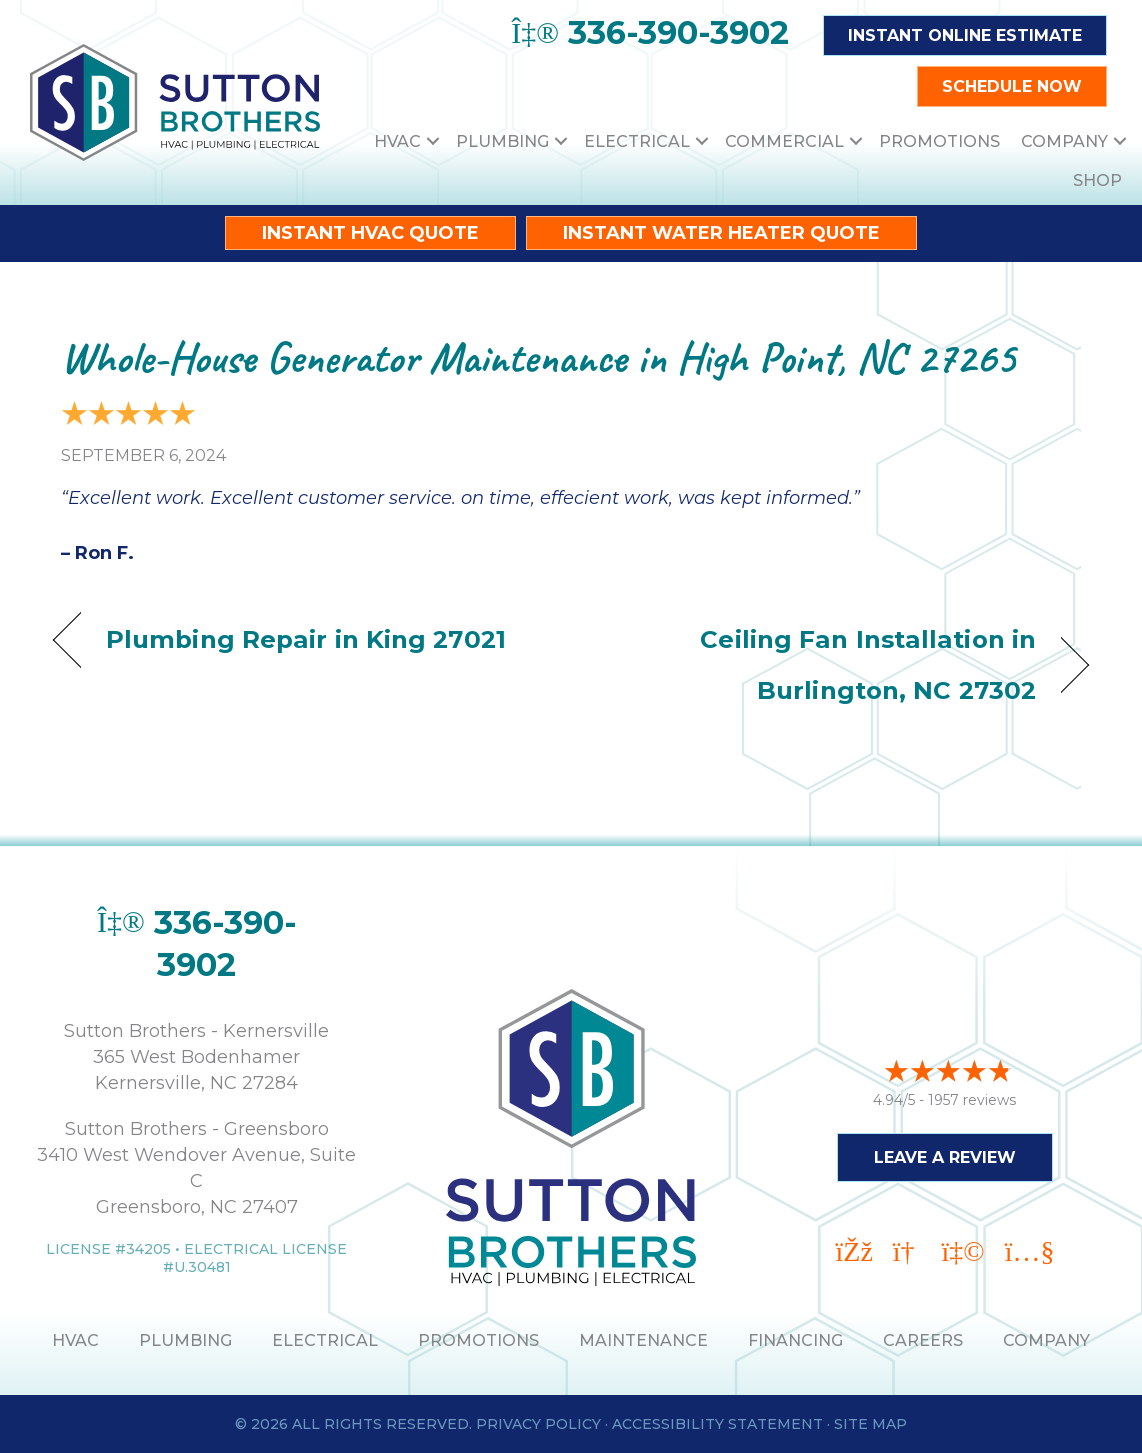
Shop (1097, 180)
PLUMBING (185, 1340)
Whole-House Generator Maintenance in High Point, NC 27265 (538, 357)
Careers (923, 1340)
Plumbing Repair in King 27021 (306, 639)
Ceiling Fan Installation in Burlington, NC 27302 (819, 664)
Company (1064, 141)
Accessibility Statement (717, 1424)
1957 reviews (972, 1100)
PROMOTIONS (478, 1340)
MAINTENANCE (643, 1340)
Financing (795, 1340)
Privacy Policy (538, 1424)
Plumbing (502, 141)
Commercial (784, 141)
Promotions (939, 141)
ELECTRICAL (325, 1340)
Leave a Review (945, 1157)
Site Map (870, 1424)
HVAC (397, 141)
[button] (433, 141)
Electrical (637, 141)
